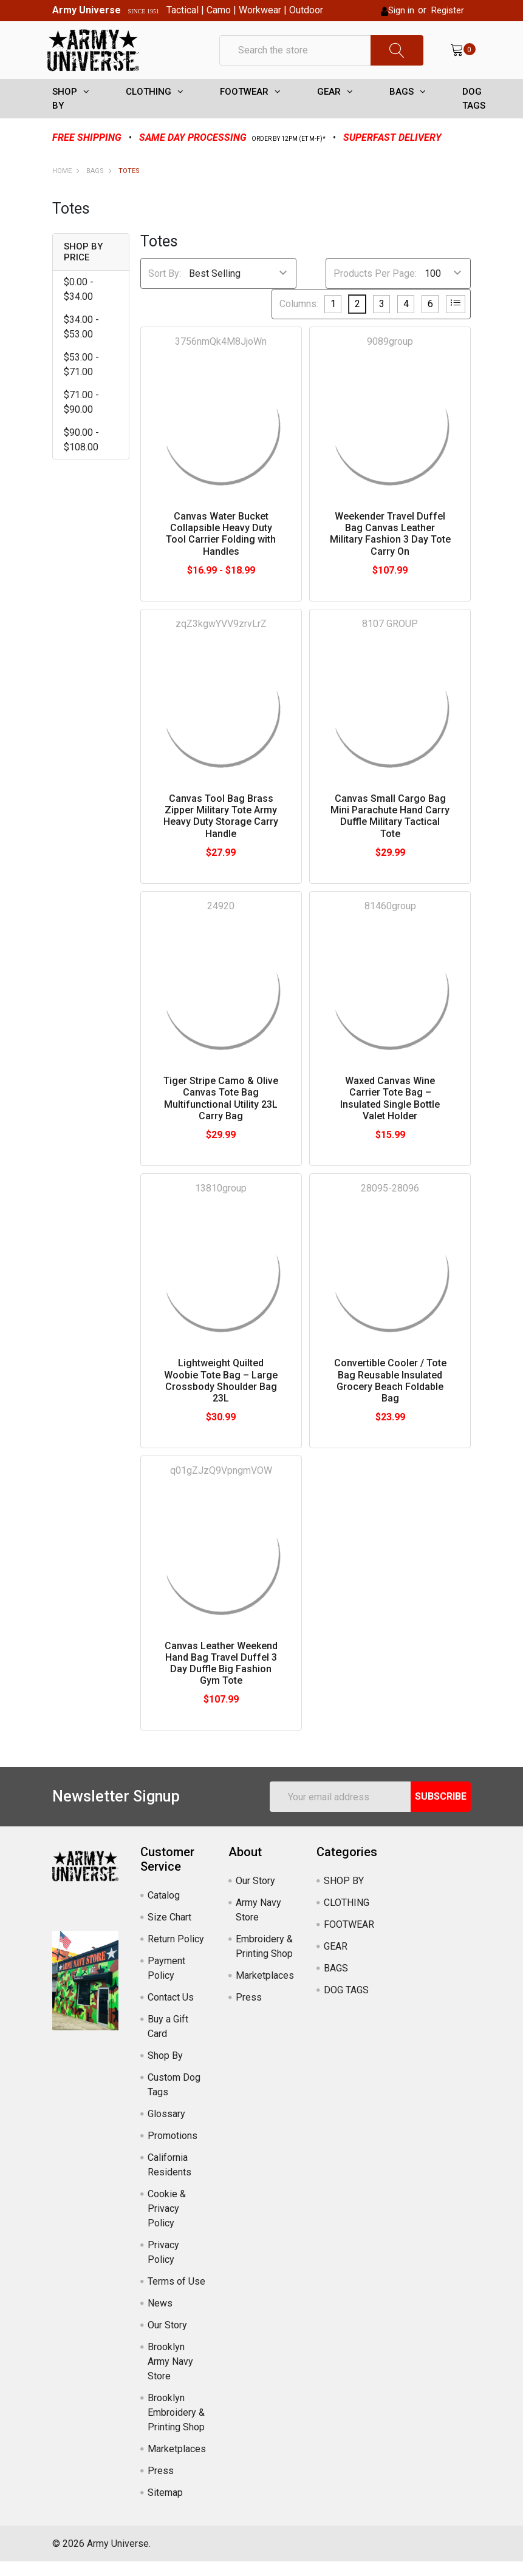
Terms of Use (176, 2296)
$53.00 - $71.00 (81, 379)
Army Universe (86, 10)
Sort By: (164, 287)
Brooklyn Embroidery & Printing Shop (176, 2427)
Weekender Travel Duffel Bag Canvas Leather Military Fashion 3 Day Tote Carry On (390, 547)
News (160, 2317)
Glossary (166, 2128)
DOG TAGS (473, 113)
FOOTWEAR (244, 106)
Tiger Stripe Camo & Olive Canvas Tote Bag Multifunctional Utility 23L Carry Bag (220, 1113)
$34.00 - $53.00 (81, 341)
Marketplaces (177, 2463)
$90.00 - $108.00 (81, 454)
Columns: (298, 318)
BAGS (401, 106)
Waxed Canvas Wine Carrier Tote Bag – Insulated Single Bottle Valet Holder (390, 1113)
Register (447, 10)
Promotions (172, 2150)
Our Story (167, 2339)
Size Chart (169, 1931)
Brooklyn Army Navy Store (170, 2376)
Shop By (165, 2070)
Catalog (164, 1910)
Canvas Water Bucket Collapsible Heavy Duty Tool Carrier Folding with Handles (221, 547)
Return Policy (176, 1953)
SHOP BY (64, 113)
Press (161, 2485)
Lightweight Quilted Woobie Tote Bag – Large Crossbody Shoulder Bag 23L (221, 1395)
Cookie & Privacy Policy (167, 2223)
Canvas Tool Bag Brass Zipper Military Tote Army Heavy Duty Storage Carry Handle (220, 830)
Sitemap (165, 2507)
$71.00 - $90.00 (81, 417)
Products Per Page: (375, 287)
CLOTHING (148, 106)
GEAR (329, 106)
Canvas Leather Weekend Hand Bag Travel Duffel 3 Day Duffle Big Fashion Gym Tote (221, 1677)
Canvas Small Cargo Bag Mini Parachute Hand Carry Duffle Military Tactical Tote (390, 830)
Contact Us (171, 2012)
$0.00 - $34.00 (79, 304)
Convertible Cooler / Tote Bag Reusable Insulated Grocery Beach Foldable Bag (390, 1395)
